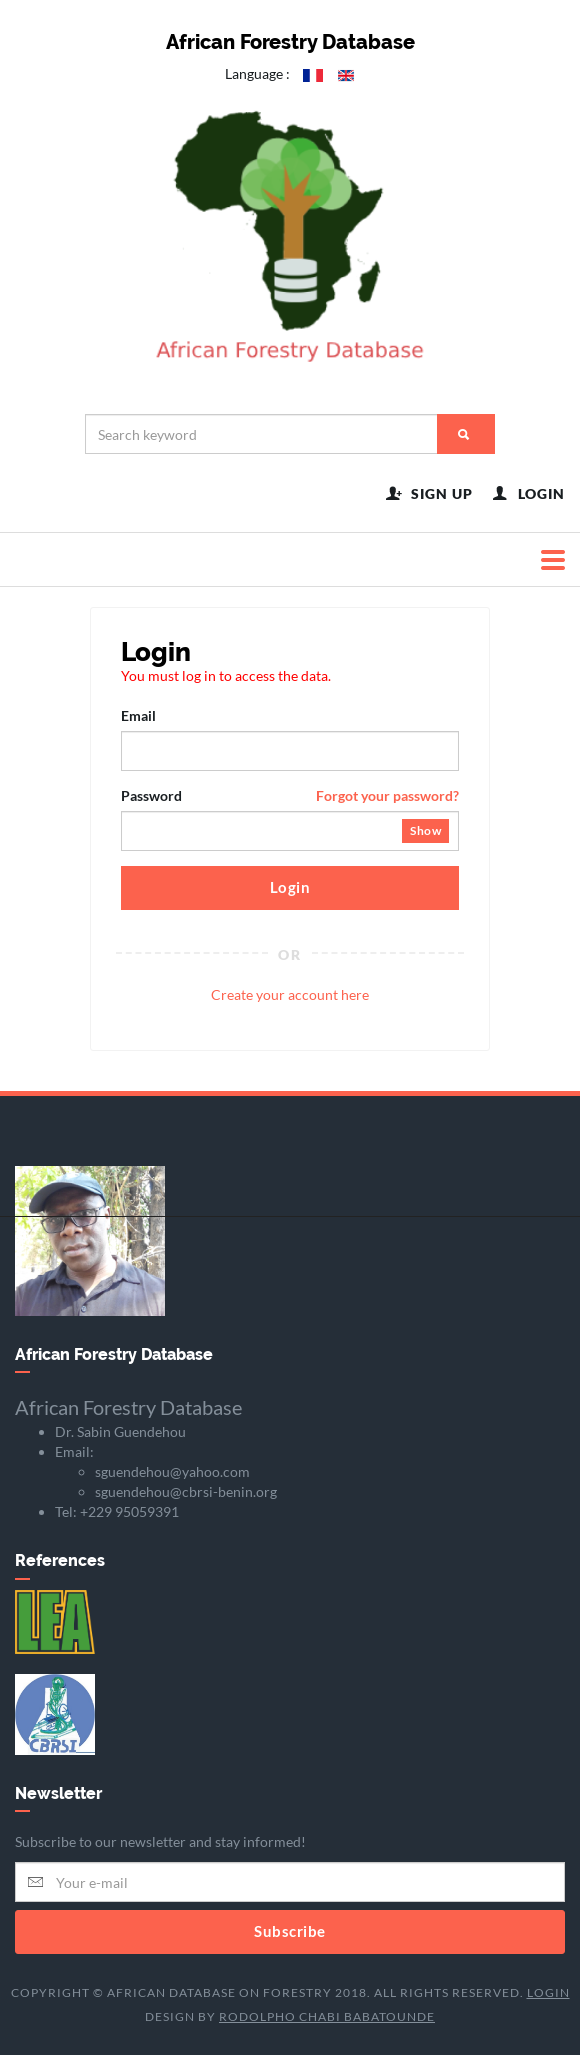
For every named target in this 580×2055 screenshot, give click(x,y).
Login (290, 887)
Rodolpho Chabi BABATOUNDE (327, 2015)
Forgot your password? (387, 795)
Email (138, 715)
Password (290, 796)
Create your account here (290, 993)
